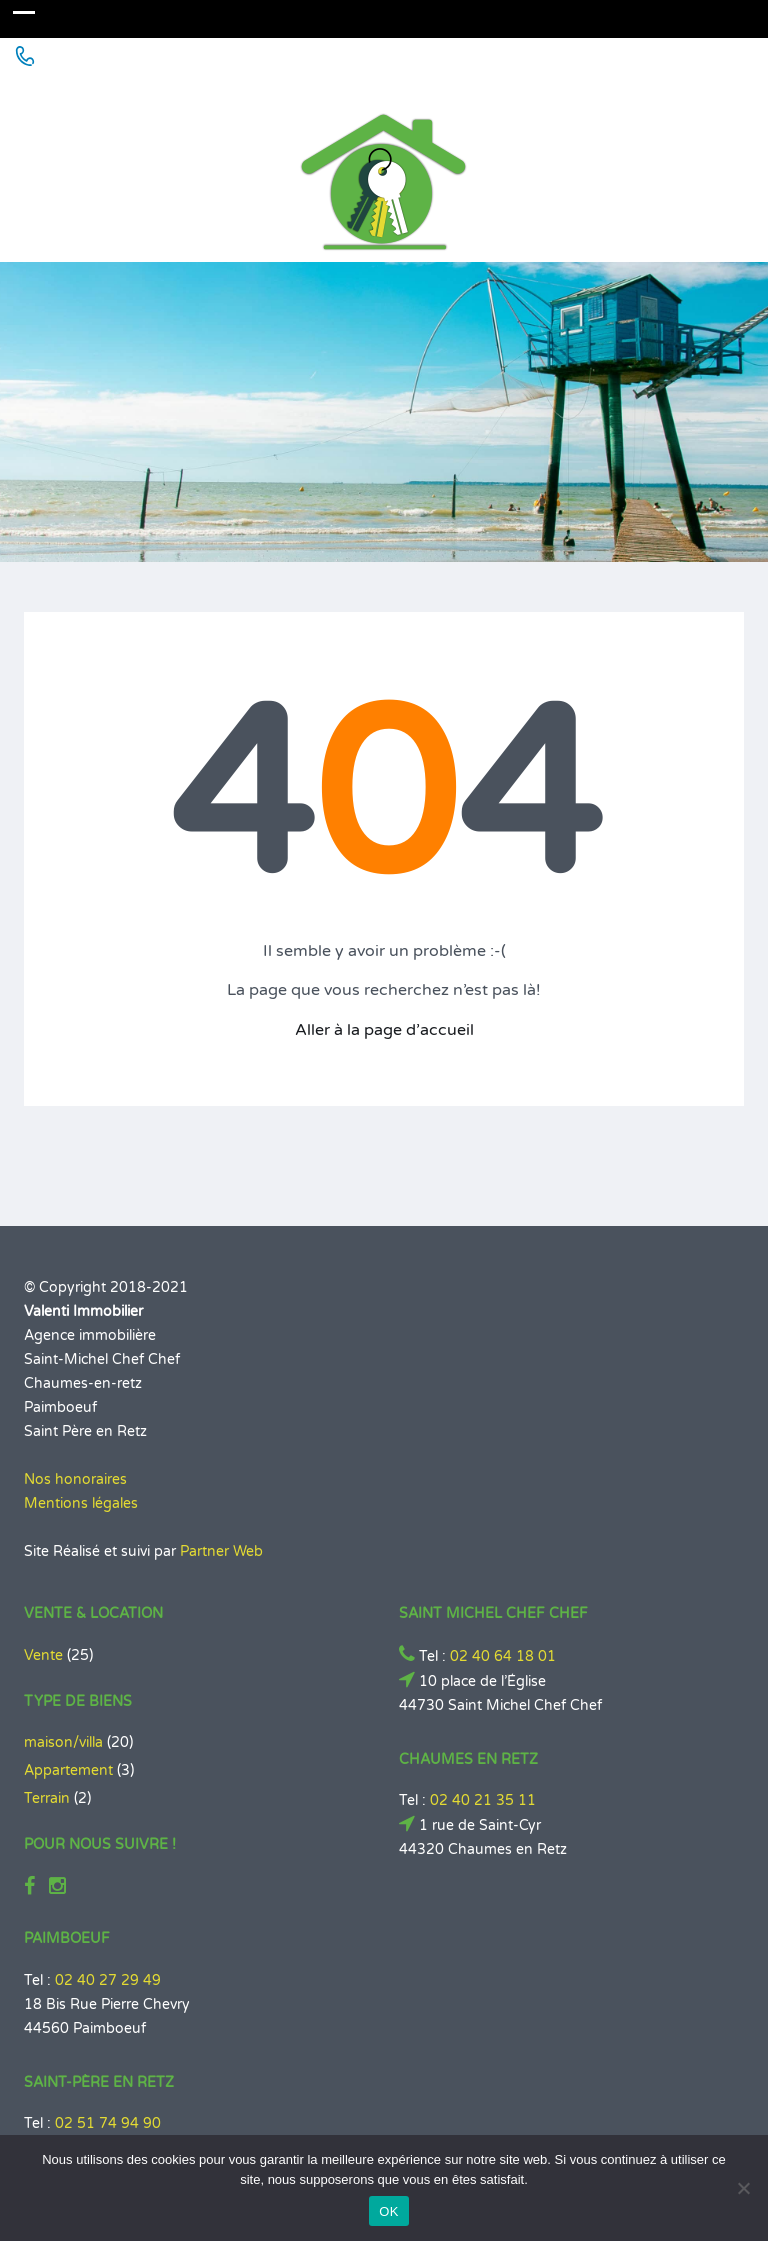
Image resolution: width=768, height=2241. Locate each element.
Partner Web (221, 1551)
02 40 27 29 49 (108, 1980)
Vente (43, 1655)
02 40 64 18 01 (503, 1656)
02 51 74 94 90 (108, 2123)
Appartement (68, 1770)
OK (388, 2211)
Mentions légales (81, 1503)
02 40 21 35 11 (483, 1800)
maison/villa (63, 1742)
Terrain (47, 1798)
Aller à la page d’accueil (384, 1030)
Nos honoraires (75, 1479)
